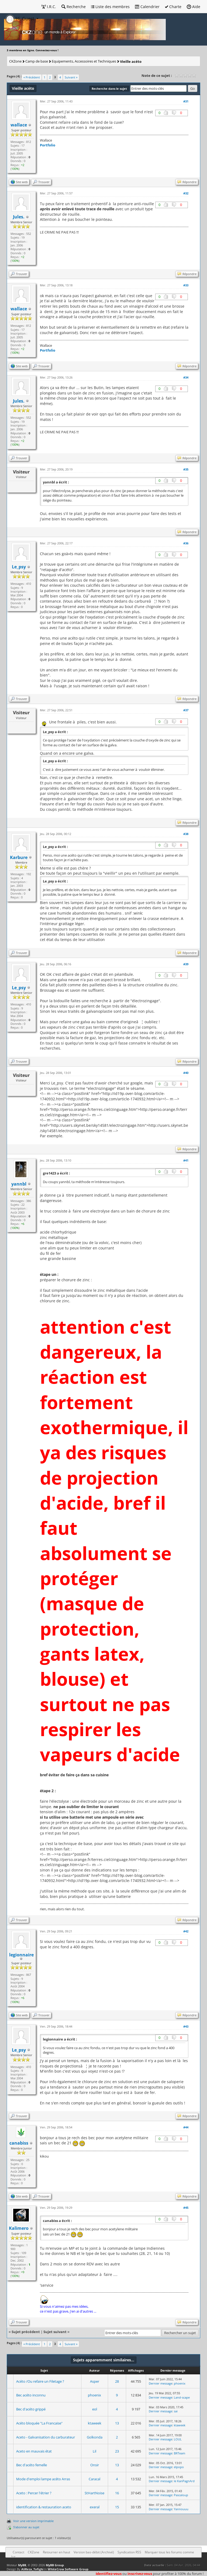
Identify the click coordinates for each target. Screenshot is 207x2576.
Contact (18, 2552)
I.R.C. (49, 6)
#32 (185, 193)
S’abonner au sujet (26, 2527)
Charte (173, 6)
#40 (185, 1073)
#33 (185, 285)
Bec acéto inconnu (31, 2395)
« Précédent (31, 77)
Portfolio (47, 145)
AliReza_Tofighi (32, 2569)
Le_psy (19, 567)
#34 (185, 377)
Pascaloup (181, 2495)
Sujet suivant (55, 2331)
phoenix (179, 2383)
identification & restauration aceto (43, 2507)
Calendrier (147, 6)
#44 (185, 2127)
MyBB (22, 2565)
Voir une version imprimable (33, 2521)
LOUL (178, 2439)
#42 (185, 1931)
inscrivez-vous (139, 2573)
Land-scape (182, 2397)
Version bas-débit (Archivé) (94, 2552)
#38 (185, 834)
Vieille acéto (131, 61)
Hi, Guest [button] (20, 19)
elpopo (179, 2467)
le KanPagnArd (184, 2481)
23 (117, 2451)
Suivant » (71, 77)
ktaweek (94, 2423)
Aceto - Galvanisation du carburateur (45, 2437)
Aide (193, 6)
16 (117, 2493)
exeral (94, 2507)
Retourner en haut (56, 2552)
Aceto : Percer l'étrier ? (33, 2493)
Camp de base (36, 61)
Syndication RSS (129, 2552)
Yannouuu (181, 2509)
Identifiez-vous (109, 2573)
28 (117, 2381)
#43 (185, 2026)
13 (117, 2423)
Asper (94, 2381)
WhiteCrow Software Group (68, 2569)
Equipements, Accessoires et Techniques (84, 61)
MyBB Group (55, 2565)
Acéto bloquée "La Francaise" (39, 2423)
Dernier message (160, 2383)
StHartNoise (94, 2493)
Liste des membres (110, 6)
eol (94, 2409)
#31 (185, 101)
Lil (94, 2451)
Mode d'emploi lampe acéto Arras (43, 2479)
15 (117, 2507)
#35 (185, 469)
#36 (185, 543)
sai (176, 2411)
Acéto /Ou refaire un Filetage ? (40, 2381)
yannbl (18, 1184)
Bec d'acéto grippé (31, 2409)
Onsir (94, 2464)
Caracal (94, 2479)
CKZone (15, 61)
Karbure (18, 857)
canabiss (18, 2143)
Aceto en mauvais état (34, 2451)
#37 (185, 710)
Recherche (73, 6)
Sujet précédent (26, 2331)
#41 (185, 1160)
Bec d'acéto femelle (31, 2464)
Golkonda (94, 2437)
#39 (185, 964)
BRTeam (179, 2453)
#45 (185, 2208)
